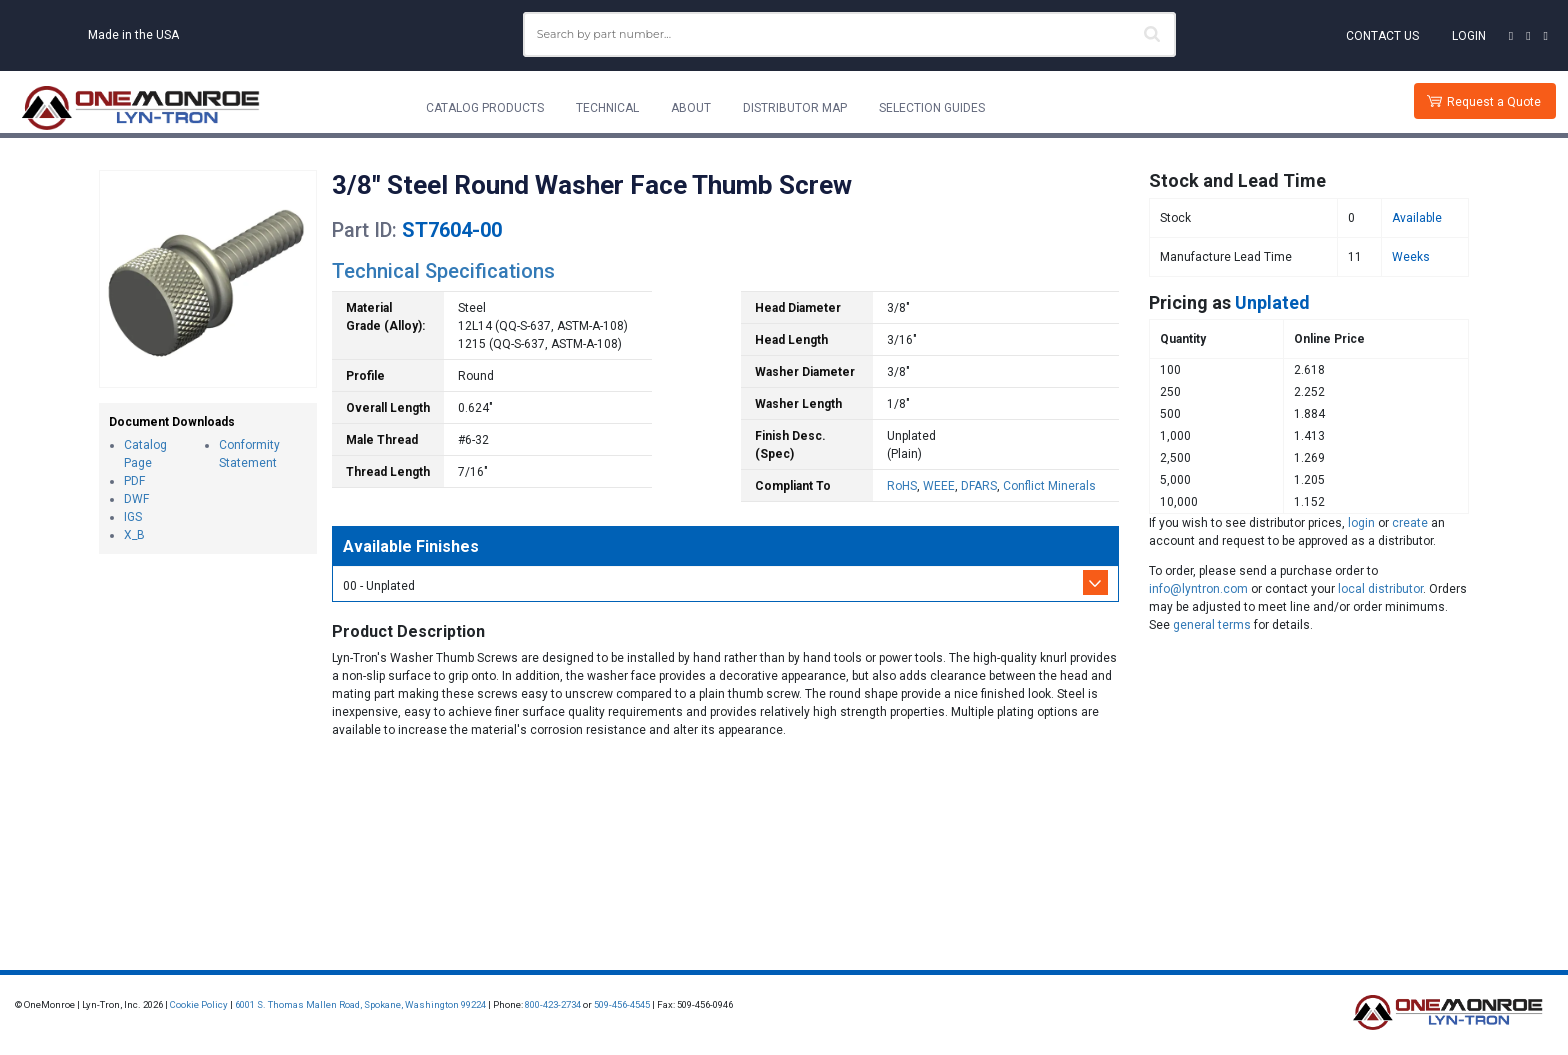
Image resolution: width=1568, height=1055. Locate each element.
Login (1469, 36)
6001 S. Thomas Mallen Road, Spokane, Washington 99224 (360, 1004)
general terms (1212, 625)
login (1361, 523)
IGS (133, 517)
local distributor (1380, 589)
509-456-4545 (622, 1004)
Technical (607, 108)
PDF (134, 481)
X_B (134, 535)
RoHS (902, 486)
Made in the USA (133, 35)
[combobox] (849, 34)
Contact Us (1382, 36)
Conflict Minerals (1049, 486)
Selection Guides (932, 108)
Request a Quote (1494, 102)
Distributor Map (795, 108)
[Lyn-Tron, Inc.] (141, 108)
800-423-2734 (553, 1004)
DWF (136, 499)
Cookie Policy (199, 1004)
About (691, 108)
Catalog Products (485, 108)
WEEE (939, 486)
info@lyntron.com (1198, 589)
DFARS (979, 486)
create (1410, 523)
